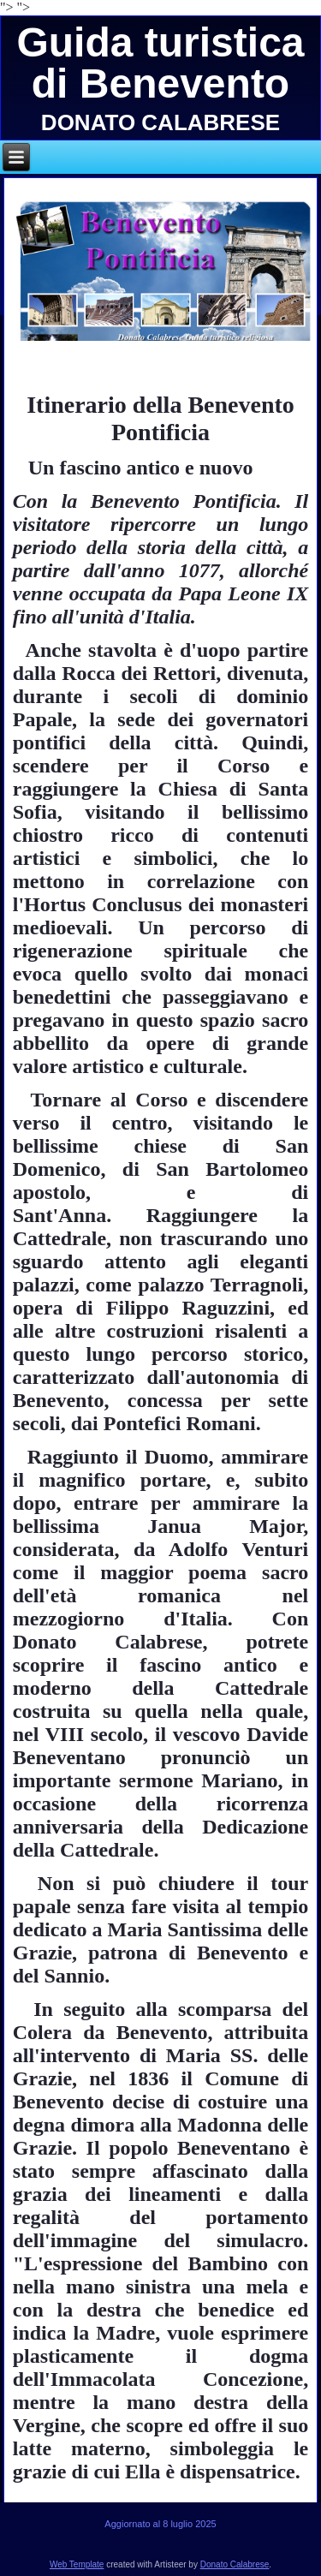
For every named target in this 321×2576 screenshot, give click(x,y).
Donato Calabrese (235, 2564)
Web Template (77, 2564)
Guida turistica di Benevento (160, 63)
